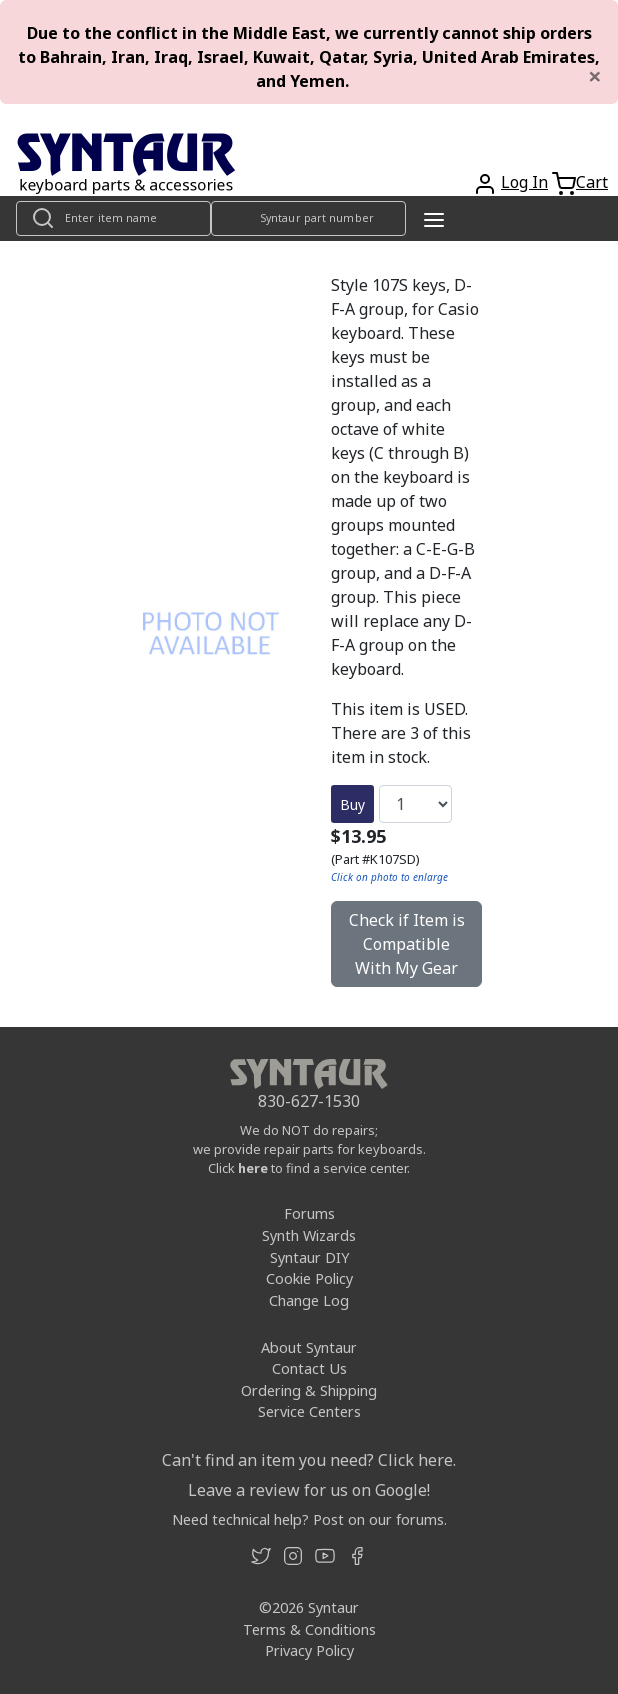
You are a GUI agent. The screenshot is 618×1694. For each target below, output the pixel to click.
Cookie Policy (309, 1278)
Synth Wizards (309, 1235)
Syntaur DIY (309, 1257)
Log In (524, 182)
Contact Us (309, 1368)
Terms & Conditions (309, 1629)
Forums (309, 1213)
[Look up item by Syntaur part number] (308, 218)
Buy (352, 804)
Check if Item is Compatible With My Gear (407, 944)
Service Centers (309, 1411)
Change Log (309, 1300)
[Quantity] (415, 804)
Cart (592, 182)
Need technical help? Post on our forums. (309, 1519)
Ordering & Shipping (309, 1390)
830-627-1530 (309, 1101)
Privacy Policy (309, 1650)
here (253, 1168)
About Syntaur (309, 1347)
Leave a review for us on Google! (309, 1490)
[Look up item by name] (113, 218)
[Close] (595, 76)
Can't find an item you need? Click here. (309, 1460)
